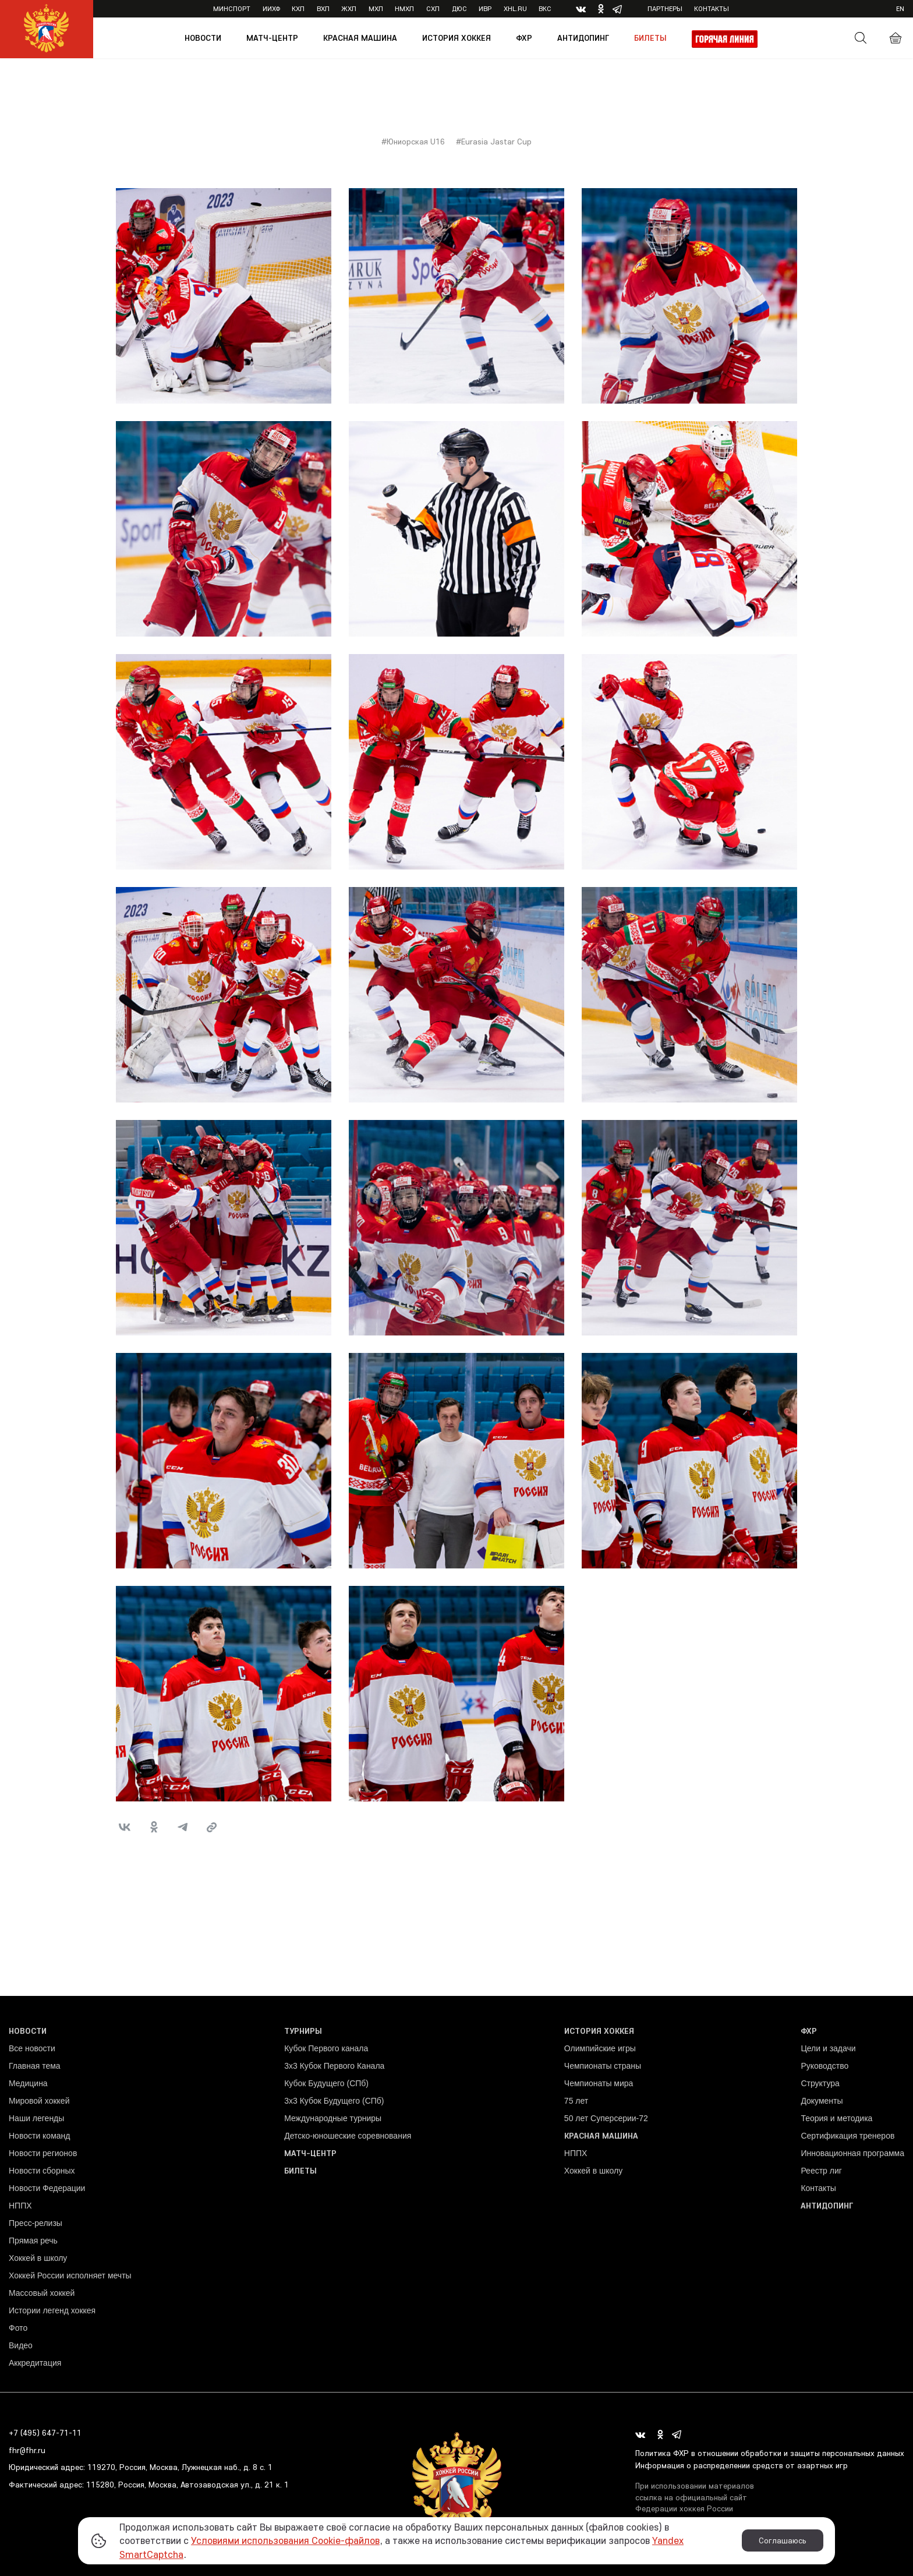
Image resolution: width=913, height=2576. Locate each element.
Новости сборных (42, 2170)
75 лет (576, 2100)
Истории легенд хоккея (52, 2310)
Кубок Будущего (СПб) (326, 2083)
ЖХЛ (348, 8)
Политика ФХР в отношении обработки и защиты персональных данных (769, 2453)
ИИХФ (271, 8)
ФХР (524, 38)
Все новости (32, 2048)
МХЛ (376, 8)
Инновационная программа (852, 2153)
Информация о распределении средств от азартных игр (741, 2465)
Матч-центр (272, 38)
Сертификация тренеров (847, 2135)
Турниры (303, 2031)
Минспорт (231, 8)
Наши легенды (36, 2118)
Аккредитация (35, 2362)
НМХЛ (404, 8)
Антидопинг (583, 38)
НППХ (20, 2205)
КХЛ (298, 8)
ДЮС (459, 8)
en (900, 8)
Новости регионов (43, 2153)
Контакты (711, 8)
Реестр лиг (821, 2170)
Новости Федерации (47, 2188)
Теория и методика (836, 2118)
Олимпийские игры (600, 2048)
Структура (820, 2083)
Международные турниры (332, 2118)
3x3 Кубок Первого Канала (334, 2065)
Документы (822, 2100)
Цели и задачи (828, 2048)
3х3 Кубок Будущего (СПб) (334, 2100)
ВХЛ (323, 8)
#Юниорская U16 (413, 141)
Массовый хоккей (42, 2293)
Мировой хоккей (39, 2100)
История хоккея (456, 38)
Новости (203, 38)
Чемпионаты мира (599, 2083)
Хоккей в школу (38, 2258)
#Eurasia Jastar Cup (494, 141)
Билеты (650, 38)
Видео (21, 2345)
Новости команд (39, 2135)
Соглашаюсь (782, 2540)
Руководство (824, 2065)
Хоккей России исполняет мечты (70, 2275)
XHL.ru (515, 8)
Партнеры (664, 8)
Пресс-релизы (35, 2223)
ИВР (485, 8)
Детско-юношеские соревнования (347, 2135)
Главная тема (35, 2065)
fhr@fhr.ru (27, 2450)
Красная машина (360, 38)
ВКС (545, 8)
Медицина (28, 2083)
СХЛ (433, 8)
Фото (18, 2328)
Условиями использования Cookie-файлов (285, 2540)
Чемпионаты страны (602, 2065)
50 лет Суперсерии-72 (606, 2118)
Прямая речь (33, 2240)
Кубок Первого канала (326, 2048)
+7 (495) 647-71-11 (45, 2432)
